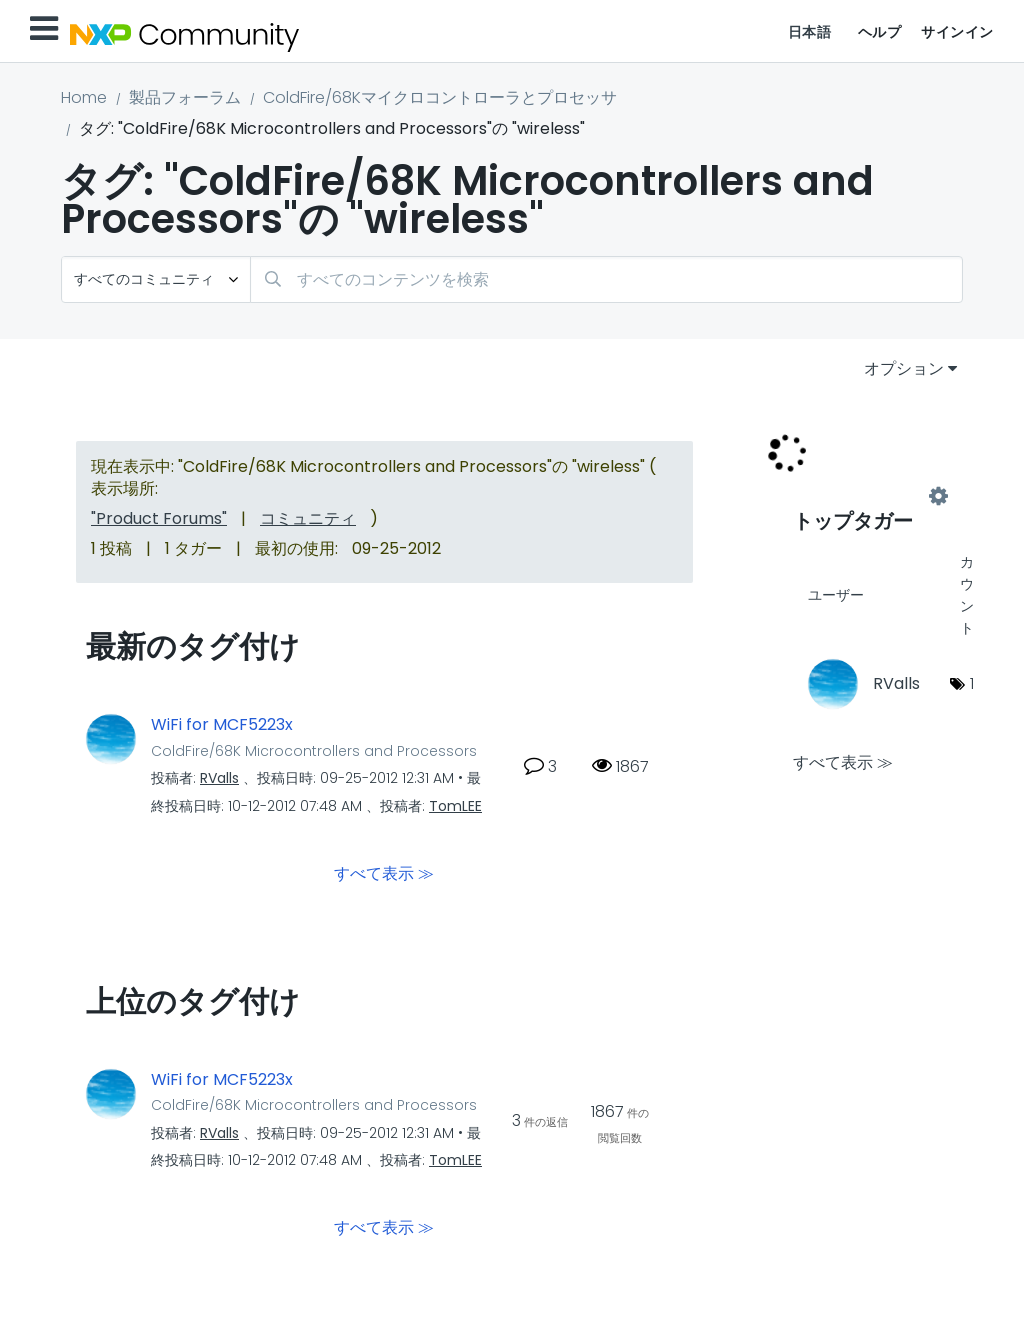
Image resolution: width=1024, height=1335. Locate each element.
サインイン (957, 32)
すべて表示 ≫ (384, 872)
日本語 (810, 32)
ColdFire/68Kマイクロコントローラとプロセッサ (440, 97)
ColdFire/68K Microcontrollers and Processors (314, 751)
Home (84, 97)
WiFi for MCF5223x (222, 725)
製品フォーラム (185, 97)
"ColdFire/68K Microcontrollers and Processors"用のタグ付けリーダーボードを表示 (866, 497)
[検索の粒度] (156, 279)
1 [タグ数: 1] (972, 683)
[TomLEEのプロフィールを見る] (455, 806)
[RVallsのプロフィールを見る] (219, 778)
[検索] (606, 279)
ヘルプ (880, 32)
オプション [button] (904, 368)
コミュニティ (308, 518)
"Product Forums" (159, 518)
